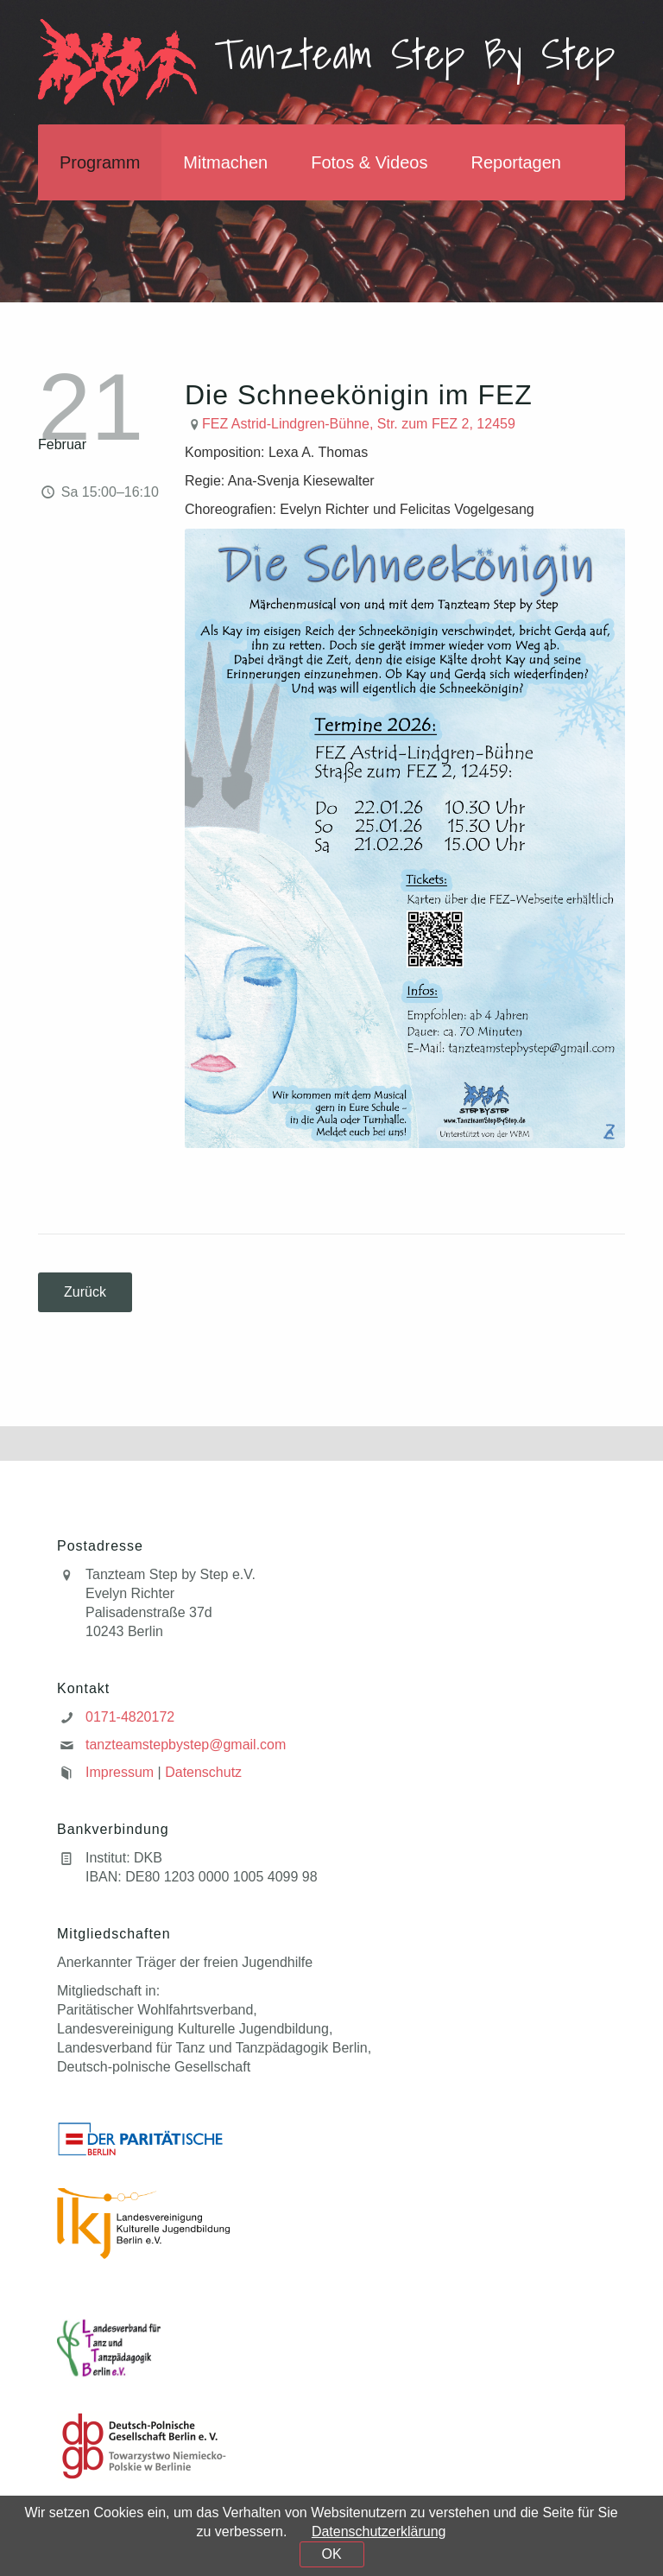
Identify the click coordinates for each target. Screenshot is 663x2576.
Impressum (119, 1772)
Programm (100, 162)
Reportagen (515, 162)
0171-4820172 (129, 1717)
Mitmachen (225, 162)
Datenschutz (203, 1772)
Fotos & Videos (369, 162)
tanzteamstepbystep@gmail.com (185, 1744)
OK (331, 2554)
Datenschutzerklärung (379, 2531)
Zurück (85, 1292)
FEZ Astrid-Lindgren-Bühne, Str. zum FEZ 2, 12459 (358, 423)
